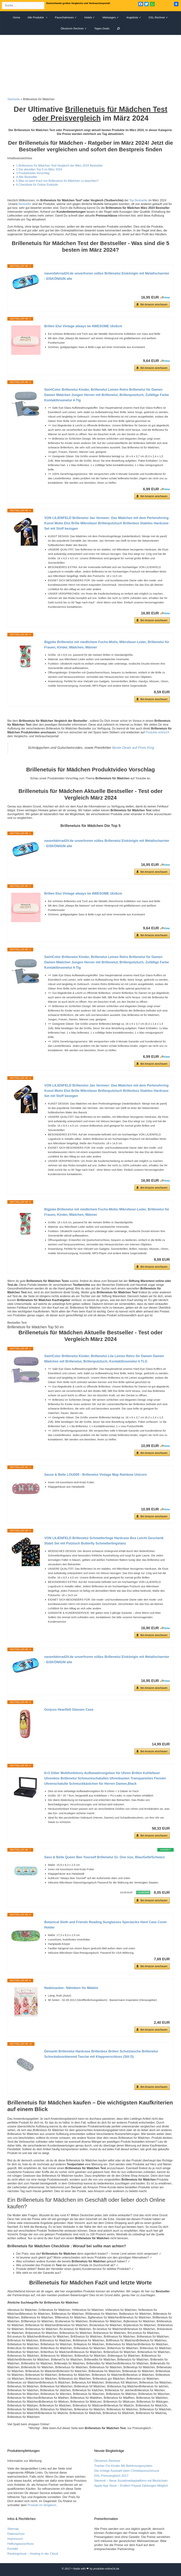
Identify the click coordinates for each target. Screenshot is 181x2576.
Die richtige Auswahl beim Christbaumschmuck (126, 2470)
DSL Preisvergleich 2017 (111, 2475)
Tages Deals (102, 28)
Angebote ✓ (133, 17)
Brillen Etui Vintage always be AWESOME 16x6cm (83, 326)
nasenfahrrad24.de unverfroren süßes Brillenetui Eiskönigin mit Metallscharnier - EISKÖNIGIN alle (106, 276)
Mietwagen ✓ (110, 17)
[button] (47, 17)
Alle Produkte (39, 17)
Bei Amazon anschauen (153, 304)
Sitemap (13, 2529)
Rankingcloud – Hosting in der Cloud (32, 2553)
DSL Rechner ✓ (158, 17)
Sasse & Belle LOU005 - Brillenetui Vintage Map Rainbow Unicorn (95, 1474)
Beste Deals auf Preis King (133, 748)
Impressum (15, 2539)
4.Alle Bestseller (26, 177)
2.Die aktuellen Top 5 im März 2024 (39, 169)
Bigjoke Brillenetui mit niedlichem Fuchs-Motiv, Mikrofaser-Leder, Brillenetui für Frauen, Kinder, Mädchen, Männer (106, 644)
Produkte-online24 (157, 732)
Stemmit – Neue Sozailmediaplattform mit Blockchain (131, 2480)
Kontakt (12, 2548)
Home (16, 17)
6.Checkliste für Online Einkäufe (37, 184)
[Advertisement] (90, 70)
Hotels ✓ (89, 17)
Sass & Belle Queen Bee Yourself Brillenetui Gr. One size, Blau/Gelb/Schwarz (104, 1857)
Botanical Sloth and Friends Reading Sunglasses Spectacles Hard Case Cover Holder (105, 1924)
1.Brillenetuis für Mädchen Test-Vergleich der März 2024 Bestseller (59, 165)
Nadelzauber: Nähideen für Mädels (71, 1988)
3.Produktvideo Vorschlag (32, 173)
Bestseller (24, 204)
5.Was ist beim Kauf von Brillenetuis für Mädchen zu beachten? (57, 180)
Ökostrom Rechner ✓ (74, 28)
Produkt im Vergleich (42, 2505)
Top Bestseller (138, 200)
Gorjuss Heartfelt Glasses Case (68, 1709)
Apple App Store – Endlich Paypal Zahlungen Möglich (131, 2485)
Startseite (13, 99)
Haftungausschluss (20, 2543)
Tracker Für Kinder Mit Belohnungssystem (123, 2466)
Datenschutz (16, 2534)
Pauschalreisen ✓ (66, 17)
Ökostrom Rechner (107, 2461)
